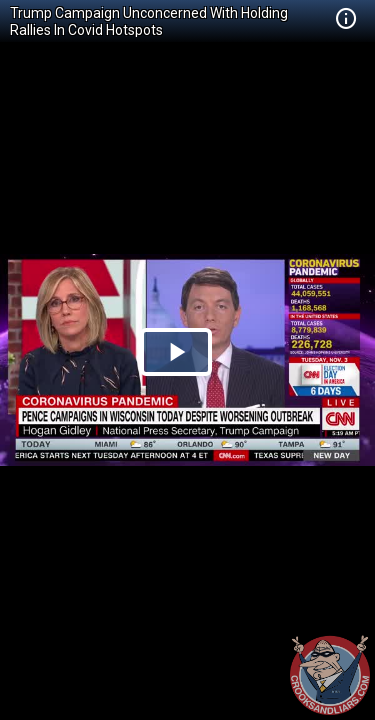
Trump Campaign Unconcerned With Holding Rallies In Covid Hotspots (149, 21)
